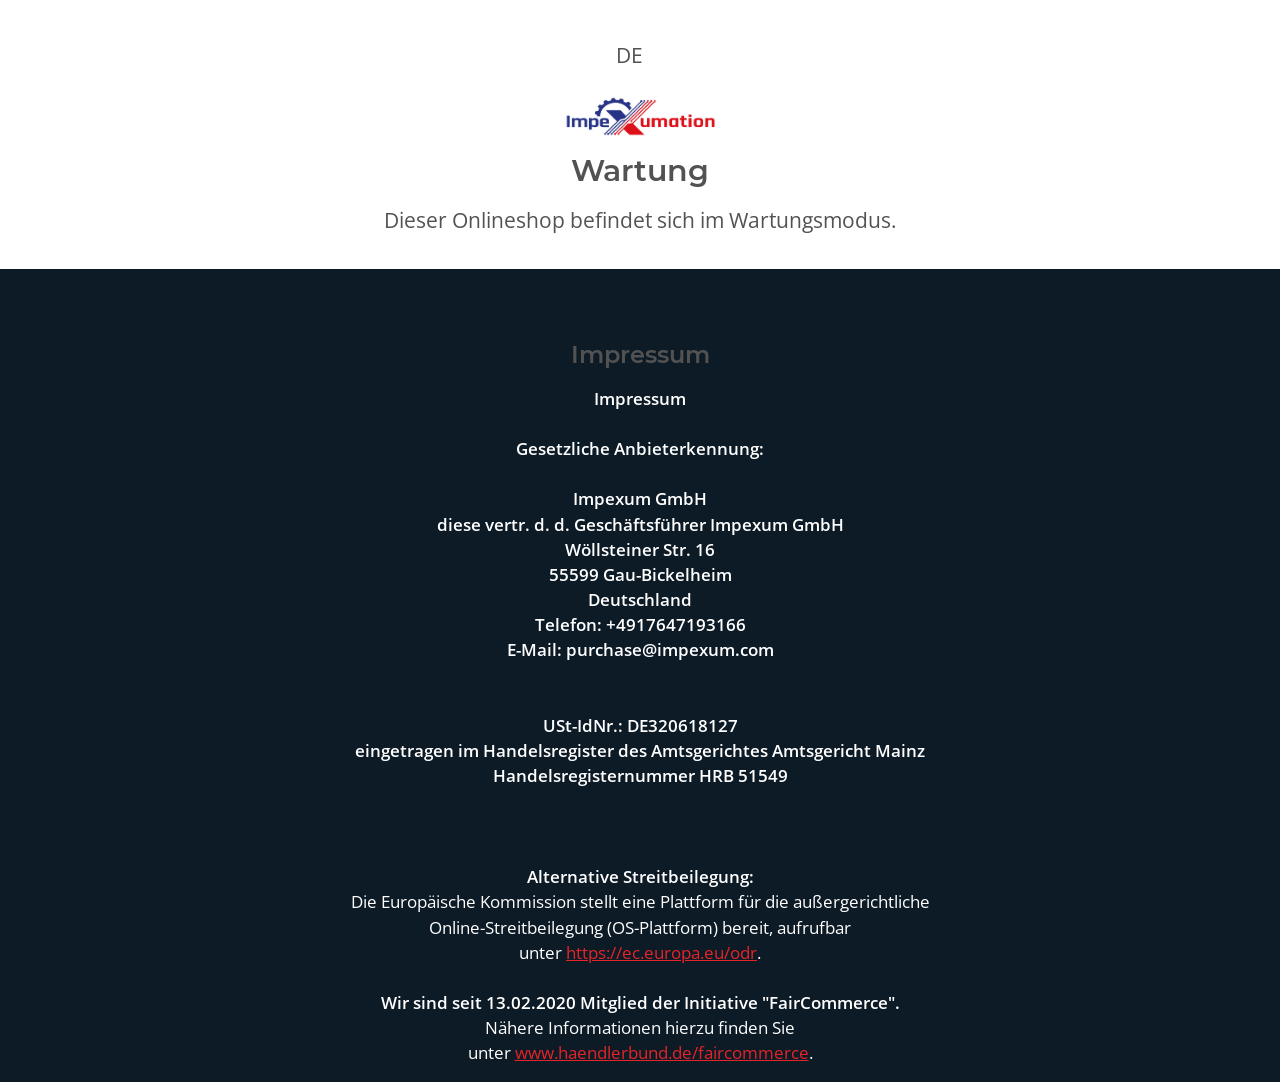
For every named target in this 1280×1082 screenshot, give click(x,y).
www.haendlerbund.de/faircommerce (662, 1052)
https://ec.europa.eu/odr (661, 952)
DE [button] (629, 55)
